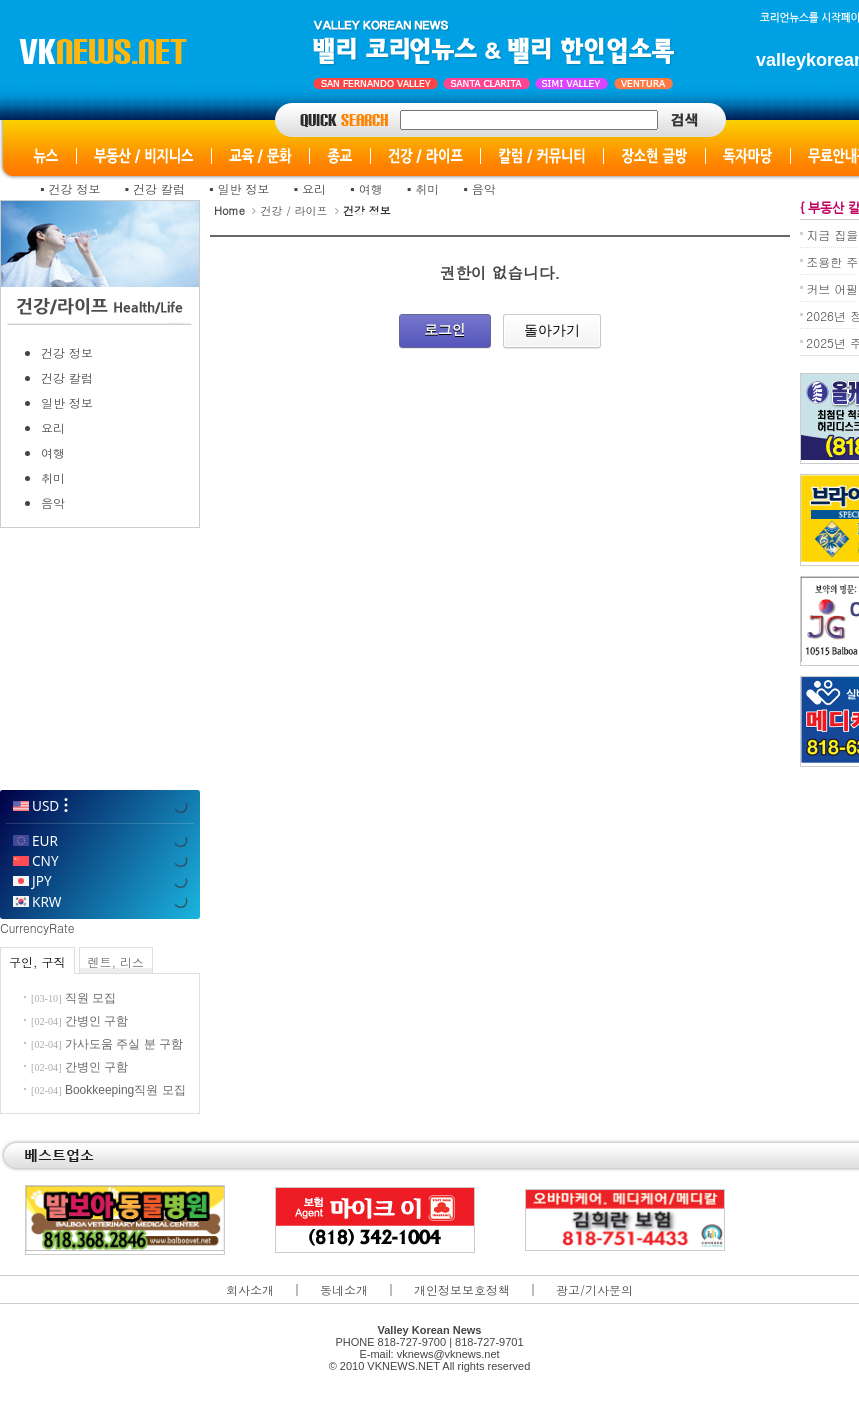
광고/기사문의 (594, 1289)
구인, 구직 (37, 961)
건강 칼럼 (159, 188)
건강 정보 (75, 188)
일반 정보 (244, 188)
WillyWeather (99, 763)
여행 (371, 188)
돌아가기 (552, 330)
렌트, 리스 (116, 961)
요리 (314, 188)
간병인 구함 (96, 1021)
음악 (484, 188)
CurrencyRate (37, 927)
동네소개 (344, 1289)
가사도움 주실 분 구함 (124, 1044)
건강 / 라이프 (293, 210)
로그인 (445, 329)
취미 (427, 188)
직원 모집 (90, 998)
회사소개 (250, 1289)
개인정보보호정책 (462, 1289)
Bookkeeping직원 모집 (125, 1090)
